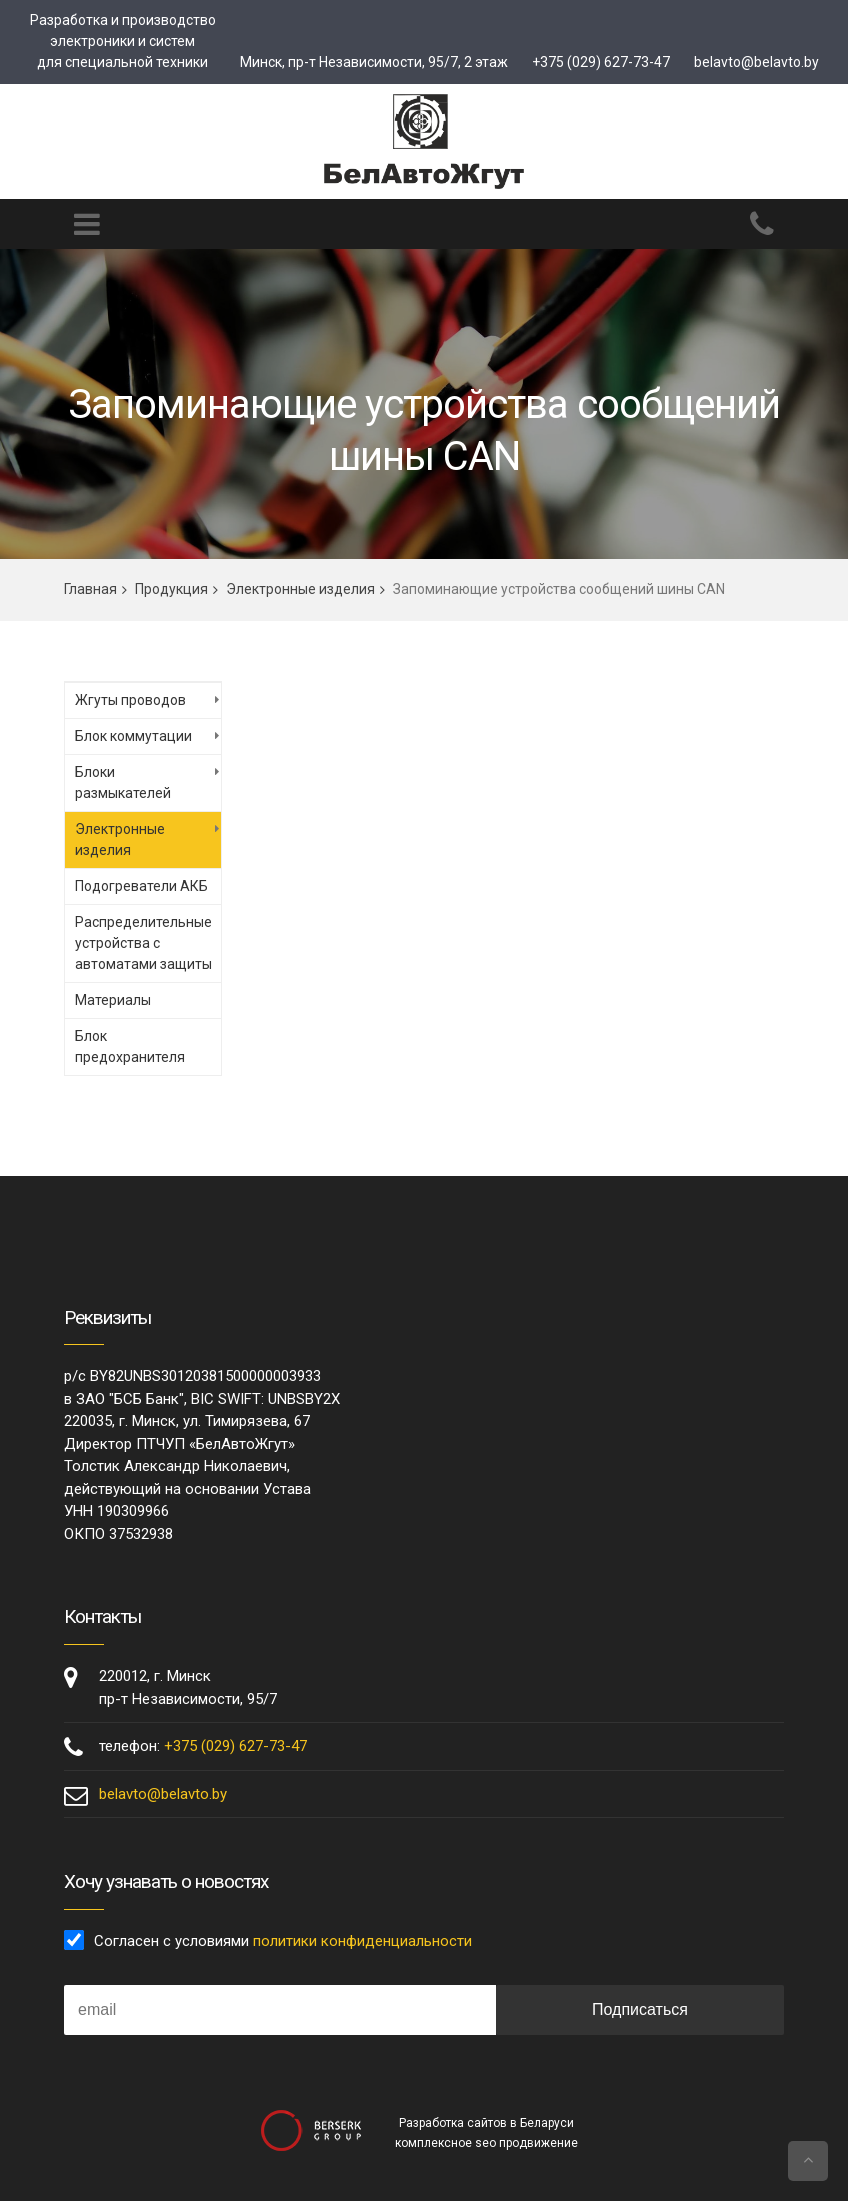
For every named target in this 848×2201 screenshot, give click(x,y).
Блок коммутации (133, 736)
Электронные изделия (300, 589)
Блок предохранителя (130, 1046)
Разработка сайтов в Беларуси (486, 2123)
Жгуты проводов (130, 700)
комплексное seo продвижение (486, 2143)
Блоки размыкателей (123, 782)
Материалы (113, 1000)
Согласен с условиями (283, 1941)
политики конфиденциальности (362, 1941)
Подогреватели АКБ (141, 886)
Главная (90, 589)
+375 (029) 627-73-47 (601, 62)
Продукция (171, 589)
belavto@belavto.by (756, 62)
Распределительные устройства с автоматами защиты (143, 943)
